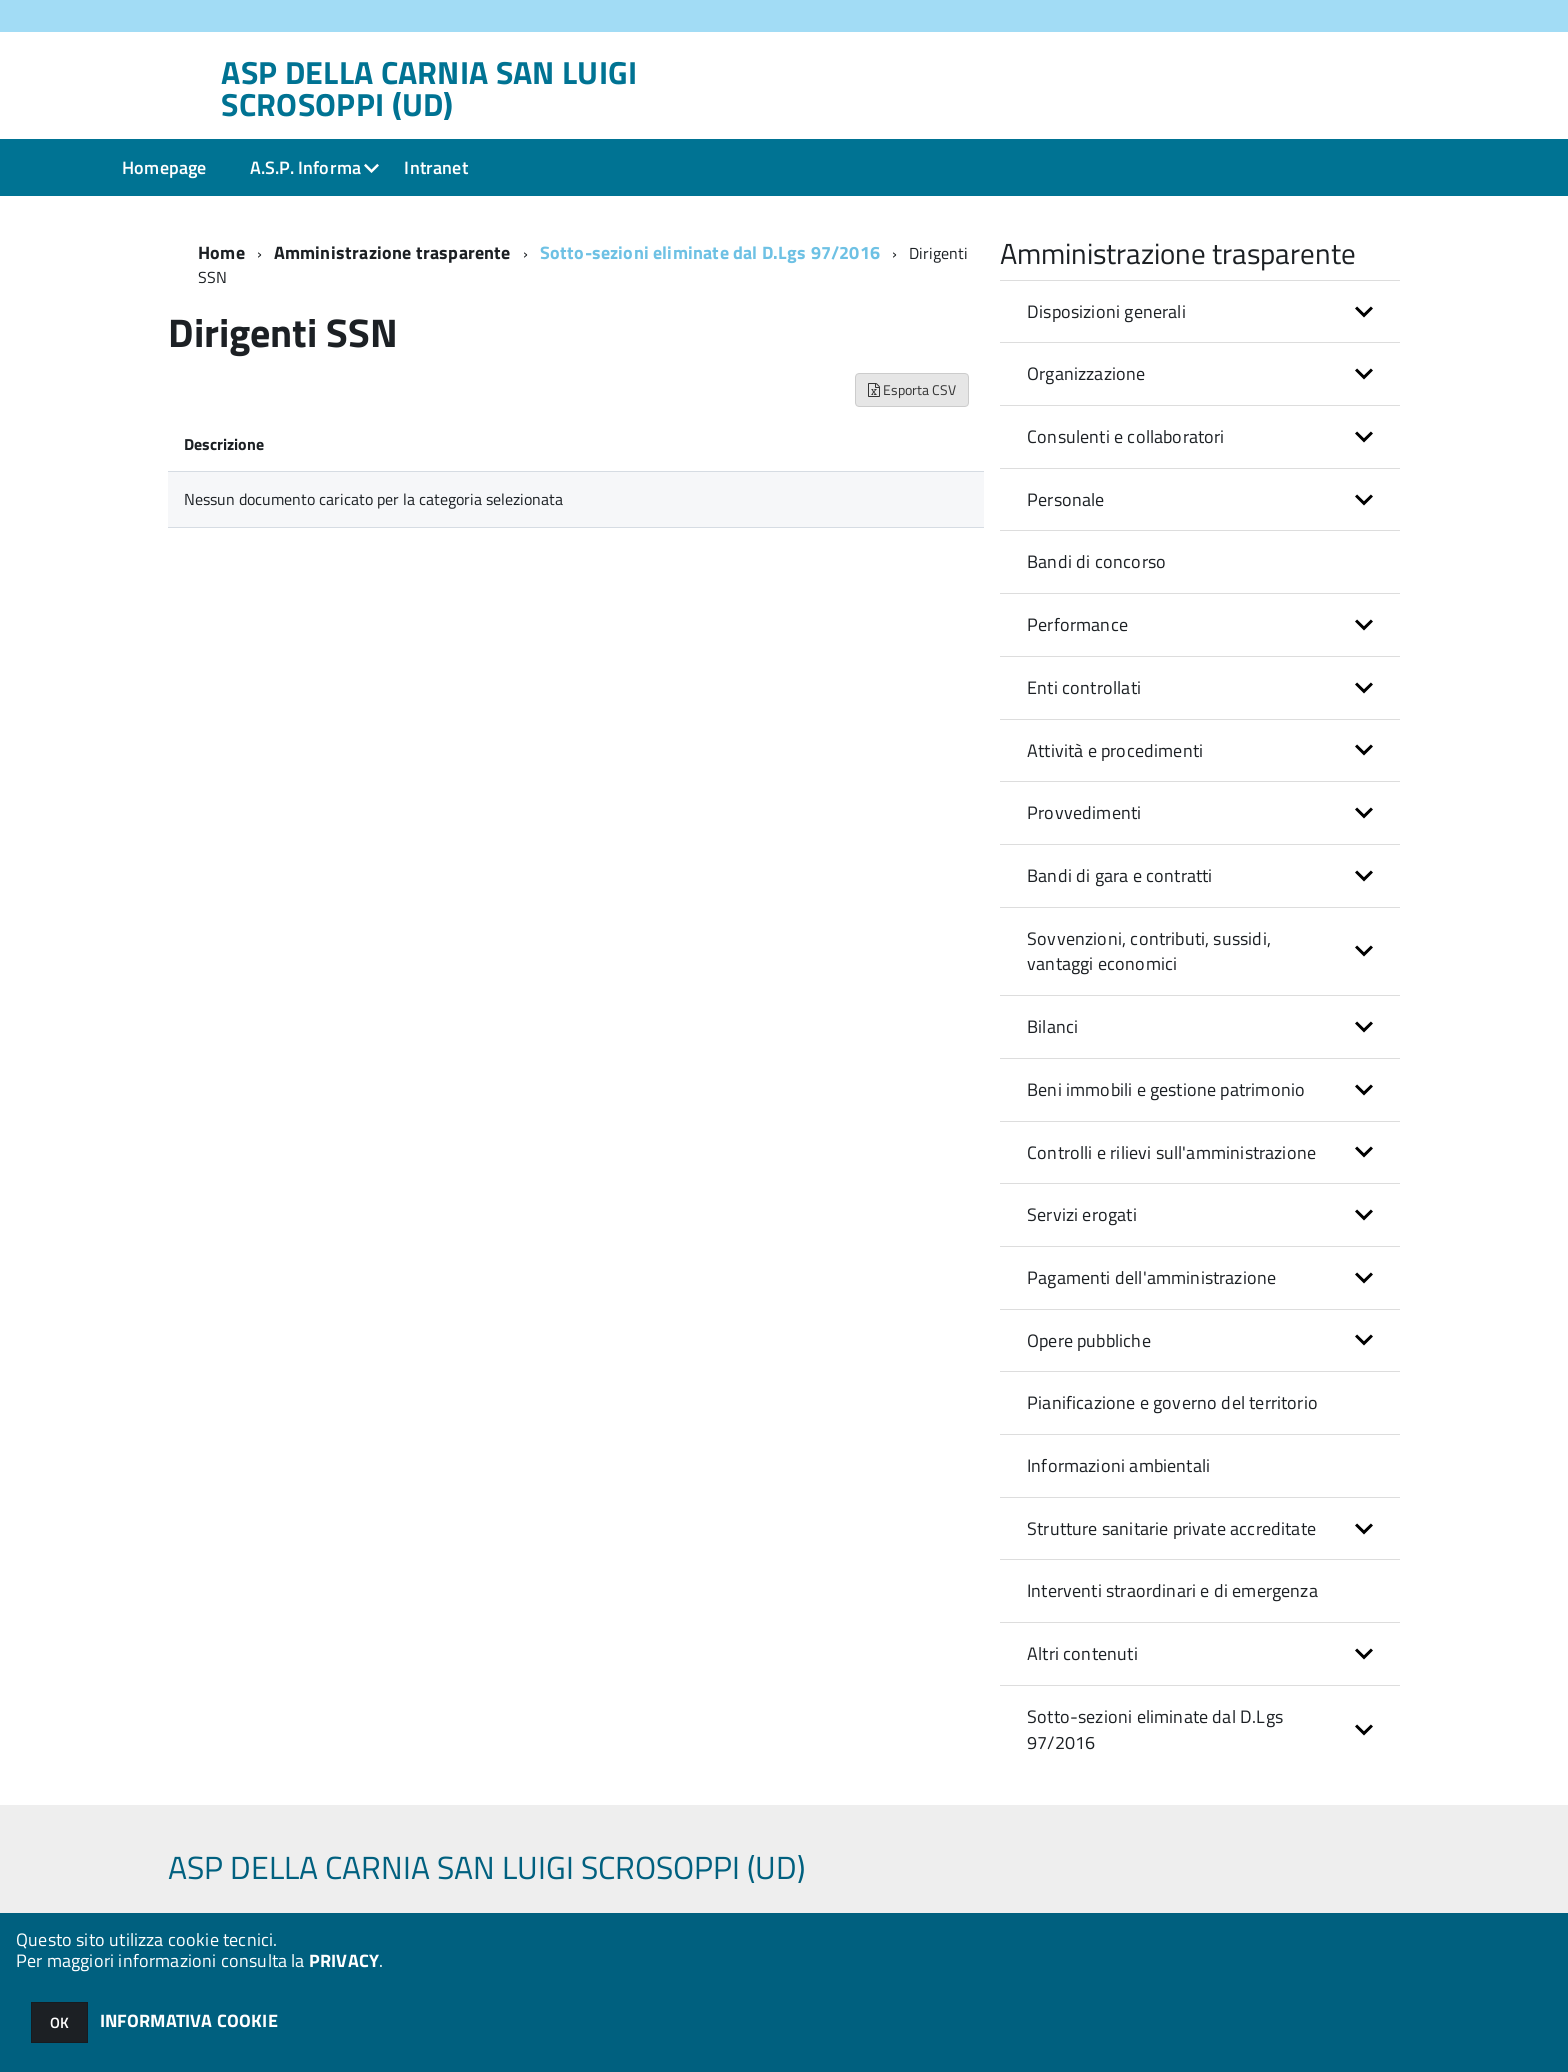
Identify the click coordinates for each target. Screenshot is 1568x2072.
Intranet (435, 167)
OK (59, 2022)
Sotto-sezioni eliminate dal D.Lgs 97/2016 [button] (1155, 1729)
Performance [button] (1077, 624)
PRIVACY (344, 1960)
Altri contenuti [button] (1082, 1653)
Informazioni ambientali (1118, 1465)
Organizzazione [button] (1086, 373)
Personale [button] (1066, 499)
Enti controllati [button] (1084, 687)
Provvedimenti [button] (1084, 812)
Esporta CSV (912, 389)
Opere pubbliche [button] (1089, 1340)
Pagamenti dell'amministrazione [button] (1151, 1277)
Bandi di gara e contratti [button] (1120, 875)
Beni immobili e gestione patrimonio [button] (1166, 1089)
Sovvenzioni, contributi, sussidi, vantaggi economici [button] (1149, 951)
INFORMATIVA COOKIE (189, 2020)
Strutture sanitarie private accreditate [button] (1171, 1528)
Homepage (164, 167)
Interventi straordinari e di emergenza (1172, 1590)
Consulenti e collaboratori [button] (1126, 436)
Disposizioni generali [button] (1106, 311)
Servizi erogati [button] (1082, 1214)
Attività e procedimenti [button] (1115, 750)
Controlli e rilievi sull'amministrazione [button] (1171, 1152)
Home (221, 252)
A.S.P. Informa (306, 167)
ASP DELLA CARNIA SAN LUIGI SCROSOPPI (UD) (429, 88)
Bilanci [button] (1052, 1026)
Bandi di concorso (1096, 561)
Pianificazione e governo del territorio (1172, 1402)
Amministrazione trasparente (392, 252)
